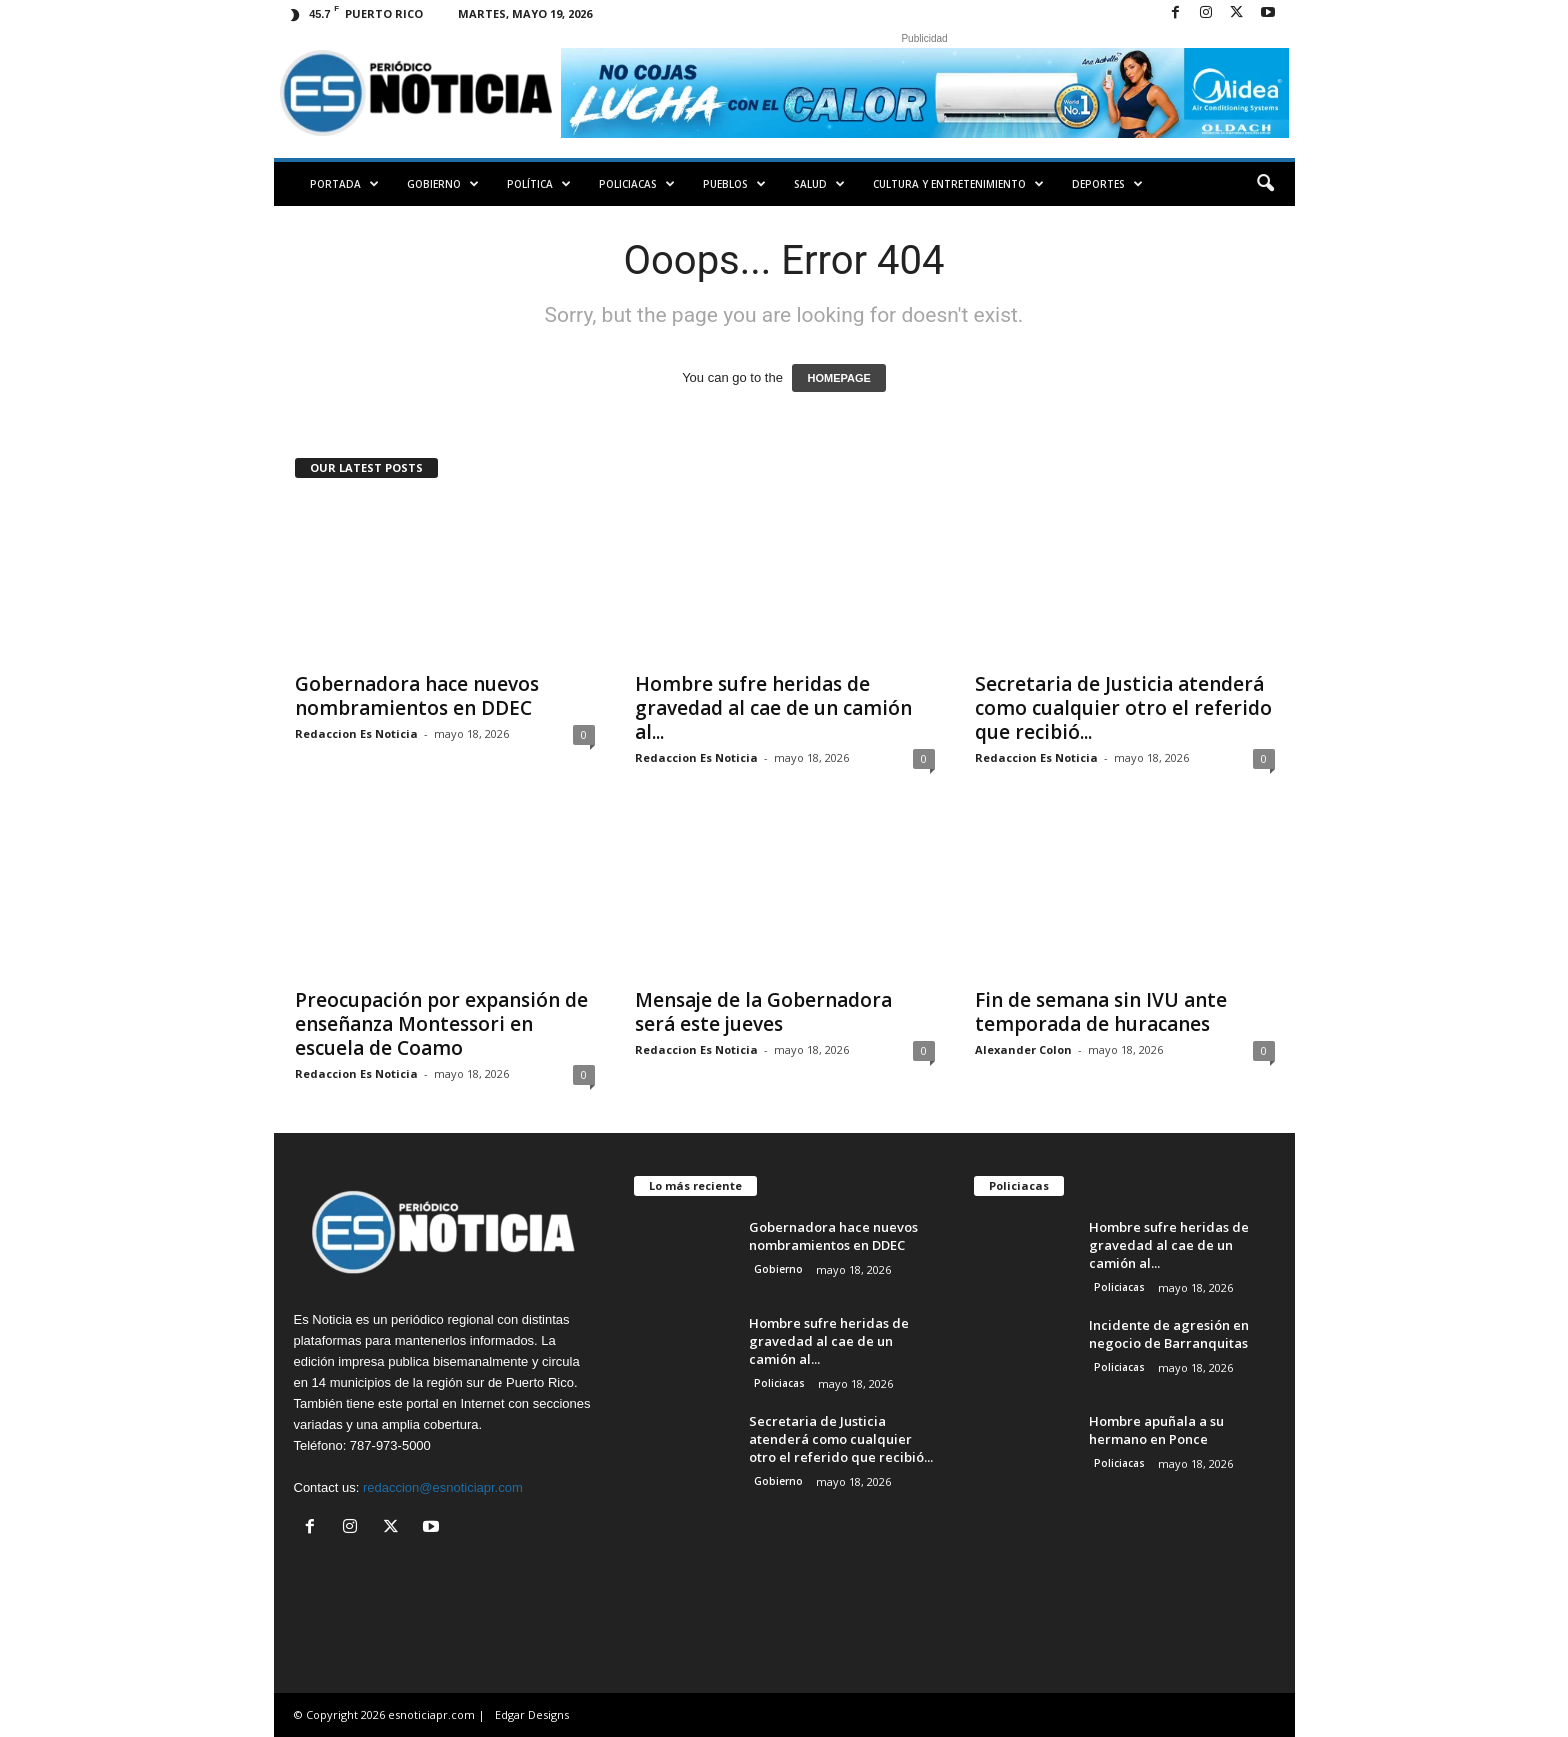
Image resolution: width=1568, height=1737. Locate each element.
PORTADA (344, 184)
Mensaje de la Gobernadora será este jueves (763, 1012)
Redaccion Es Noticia (356, 733)
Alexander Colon (1023, 1049)
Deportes (1107, 184)
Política (539, 184)
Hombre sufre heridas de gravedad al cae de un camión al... (773, 708)
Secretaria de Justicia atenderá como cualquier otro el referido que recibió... (1123, 708)
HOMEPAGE (838, 378)
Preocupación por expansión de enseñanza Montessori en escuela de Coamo (441, 1024)
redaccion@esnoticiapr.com (443, 1487)
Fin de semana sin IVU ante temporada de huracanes (1101, 1012)
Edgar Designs (532, 1714)
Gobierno (443, 184)
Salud (819, 184)
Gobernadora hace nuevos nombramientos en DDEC (417, 696)
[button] (1265, 184)
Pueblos (734, 184)
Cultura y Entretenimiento (958, 184)
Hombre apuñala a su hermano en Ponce (1156, 1430)
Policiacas (637, 184)
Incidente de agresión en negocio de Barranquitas (1169, 1334)
